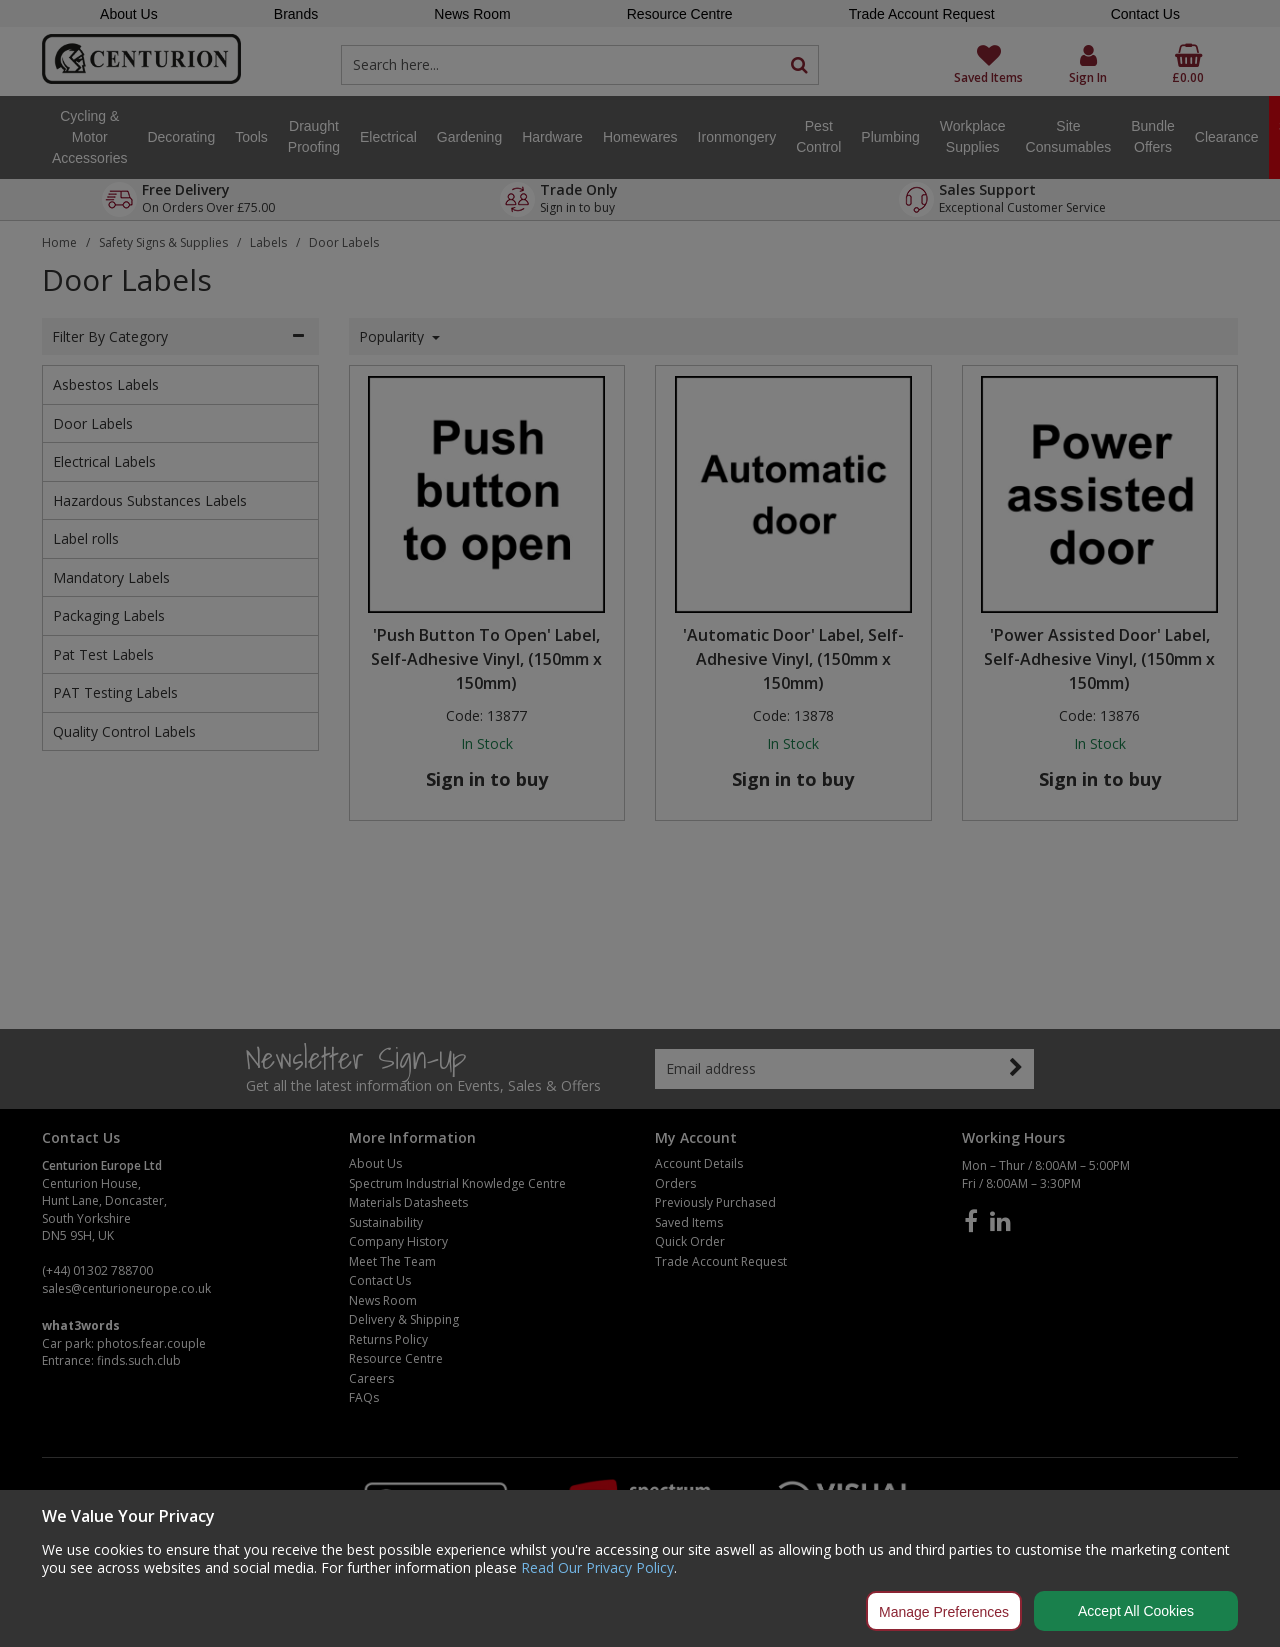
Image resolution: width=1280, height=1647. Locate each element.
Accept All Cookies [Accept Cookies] (1136, 1611)
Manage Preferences (944, 1612)
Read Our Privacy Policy (597, 1567)
